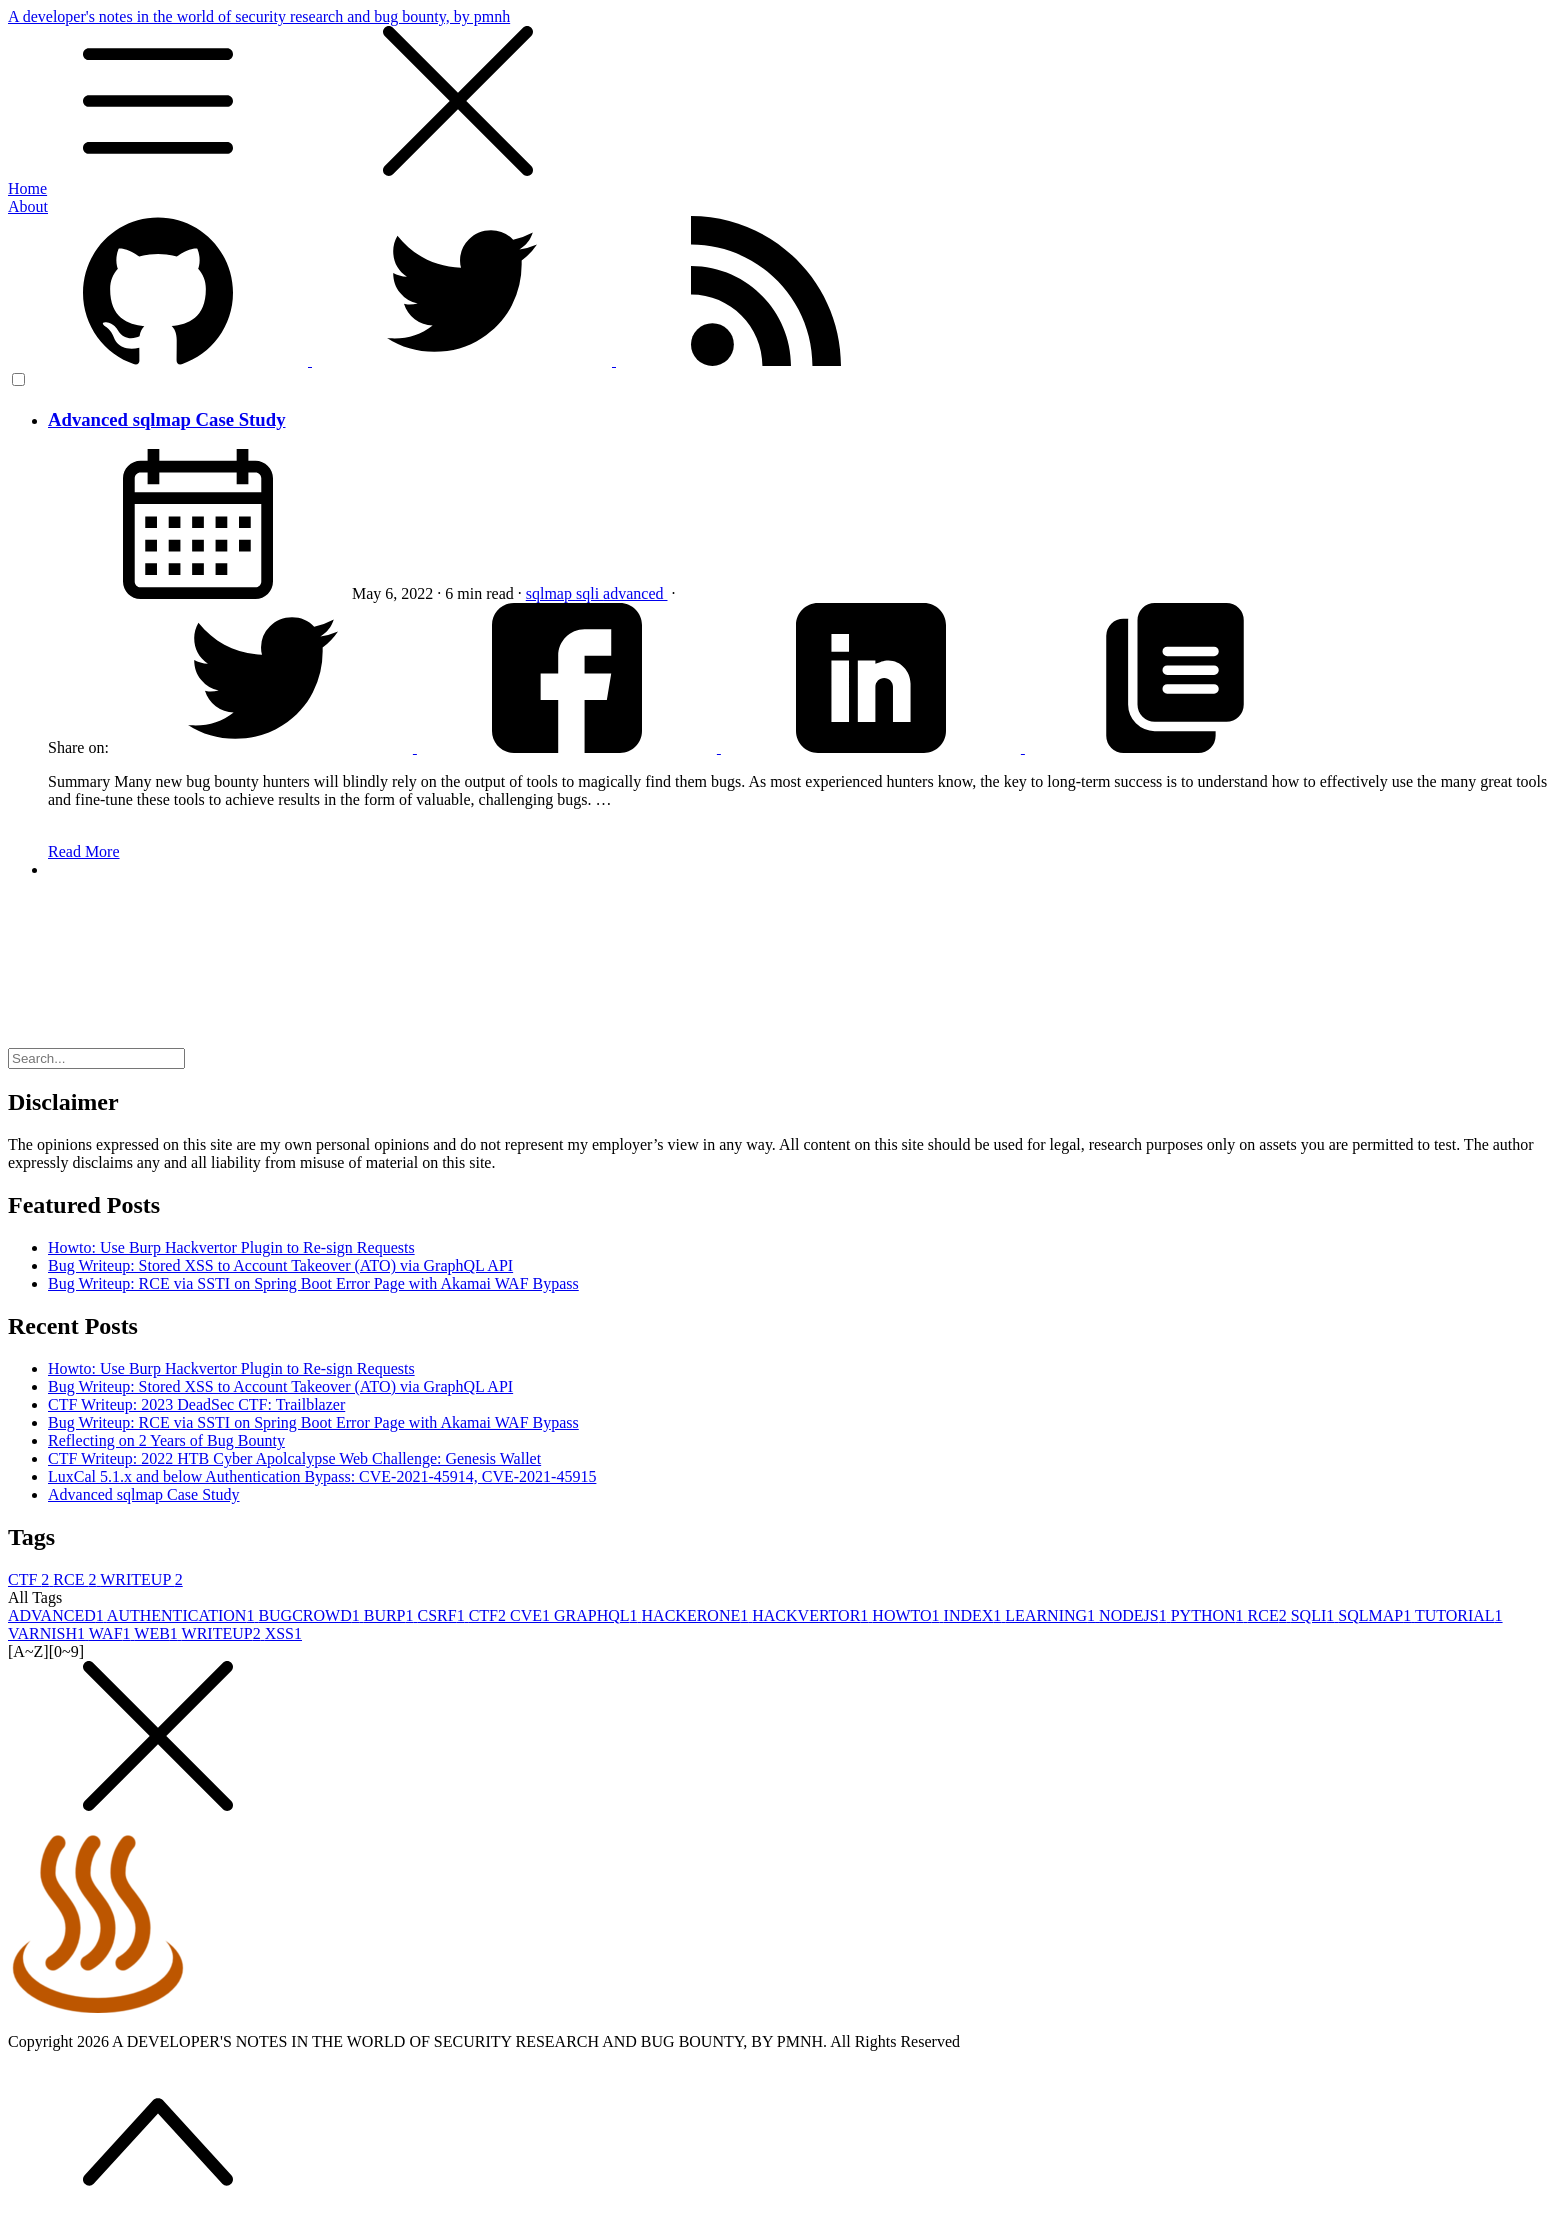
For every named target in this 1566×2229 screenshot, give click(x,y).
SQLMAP (1376, 1615)
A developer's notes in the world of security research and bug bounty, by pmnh (783, 94)
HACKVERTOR (812, 1615)
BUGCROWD (310, 1615)
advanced (635, 593)
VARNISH (48, 1633)
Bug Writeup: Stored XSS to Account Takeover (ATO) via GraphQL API (280, 1265)
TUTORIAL (1459, 1615)
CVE (532, 1615)
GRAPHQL (598, 1615)
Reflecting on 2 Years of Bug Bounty (166, 1440)
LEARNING (1052, 1615)
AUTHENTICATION (183, 1615)
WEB (157, 1633)
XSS (283, 1633)
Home (27, 188)
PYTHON (1209, 1615)
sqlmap (551, 593)
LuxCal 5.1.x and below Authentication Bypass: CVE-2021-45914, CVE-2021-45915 (322, 1476)
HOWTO (907, 1615)
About (28, 206)
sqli (589, 593)
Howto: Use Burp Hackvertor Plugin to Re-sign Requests (231, 1247)
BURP (391, 1615)
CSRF (443, 1615)
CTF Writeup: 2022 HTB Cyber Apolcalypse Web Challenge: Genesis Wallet (294, 1458)
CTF (30, 1579)
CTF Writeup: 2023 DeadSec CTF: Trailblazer (196, 1404)
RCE (76, 1579)
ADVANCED (57, 1615)
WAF (112, 1633)
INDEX (975, 1615)
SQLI (1315, 1615)
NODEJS (1135, 1615)
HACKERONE (697, 1615)
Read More (84, 851)
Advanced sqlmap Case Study (166, 419)
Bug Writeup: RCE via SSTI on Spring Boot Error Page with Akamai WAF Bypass (313, 1283)
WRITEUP (141, 1579)
